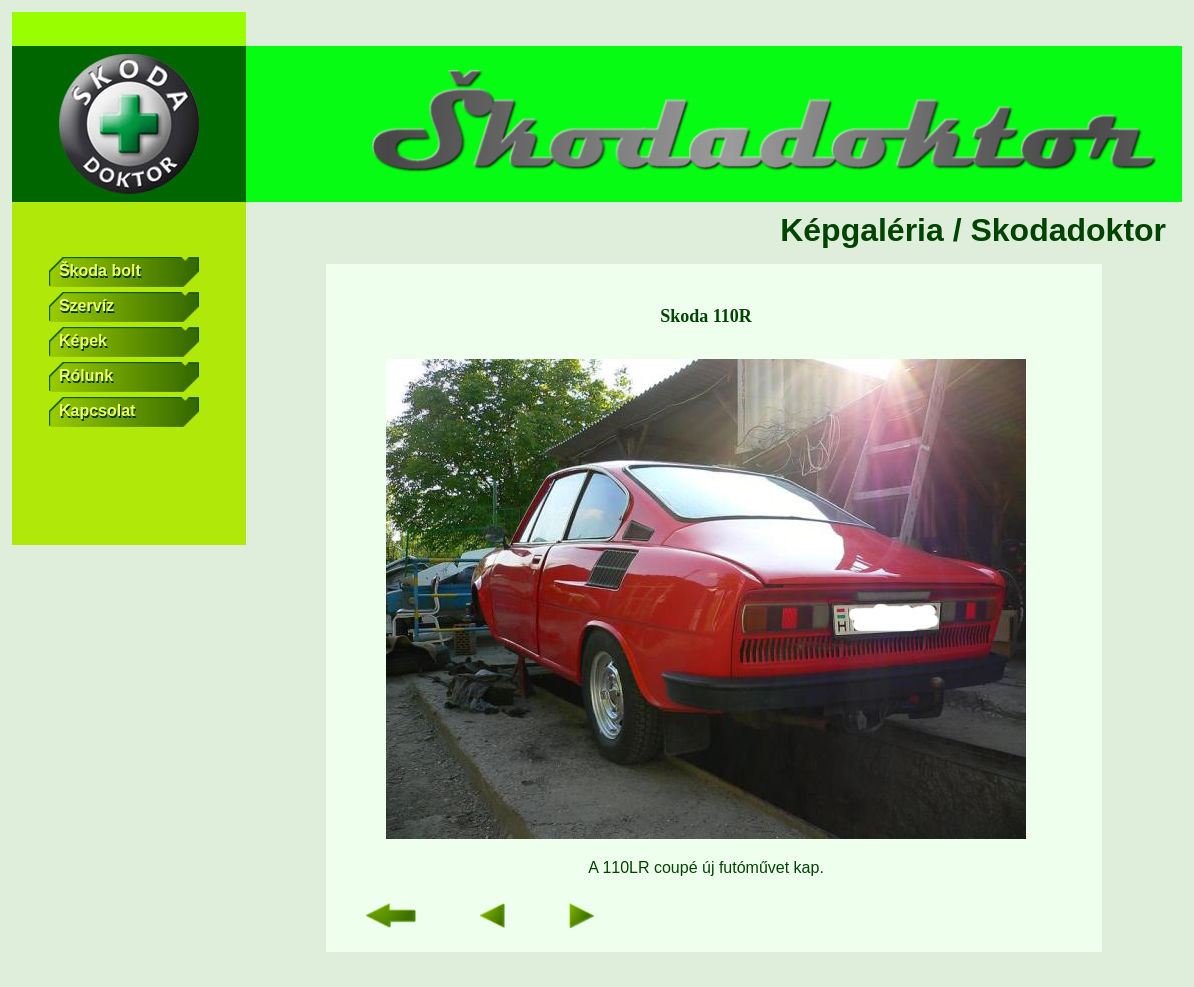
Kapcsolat (129, 412)
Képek (129, 342)
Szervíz (129, 307)
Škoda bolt (129, 272)
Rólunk (129, 377)
